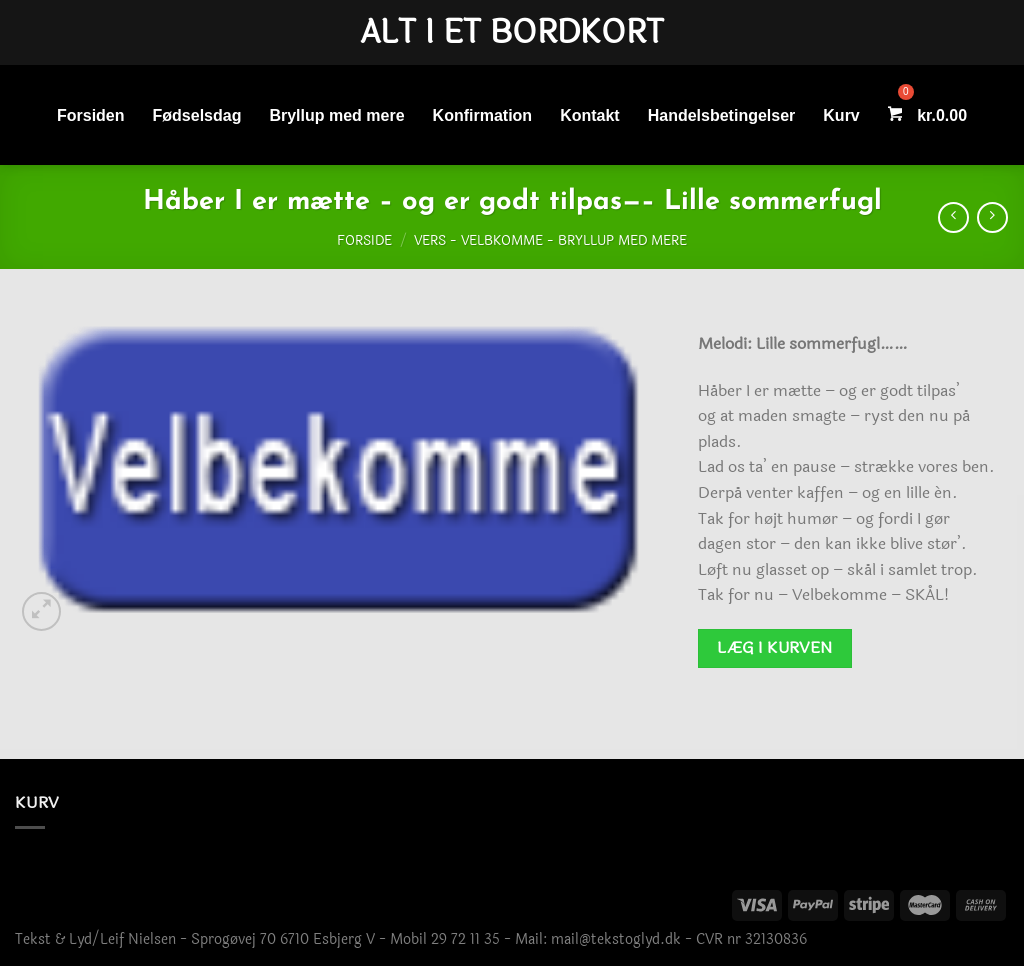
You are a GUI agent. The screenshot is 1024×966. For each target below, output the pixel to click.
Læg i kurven (775, 648)
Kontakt (590, 115)
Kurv (841, 115)
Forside (364, 241)
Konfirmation (483, 115)
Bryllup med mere (336, 115)
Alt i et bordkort (512, 33)
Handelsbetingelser (722, 115)
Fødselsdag (197, 115)
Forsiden (91, 115)
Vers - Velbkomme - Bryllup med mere (550, 241)
